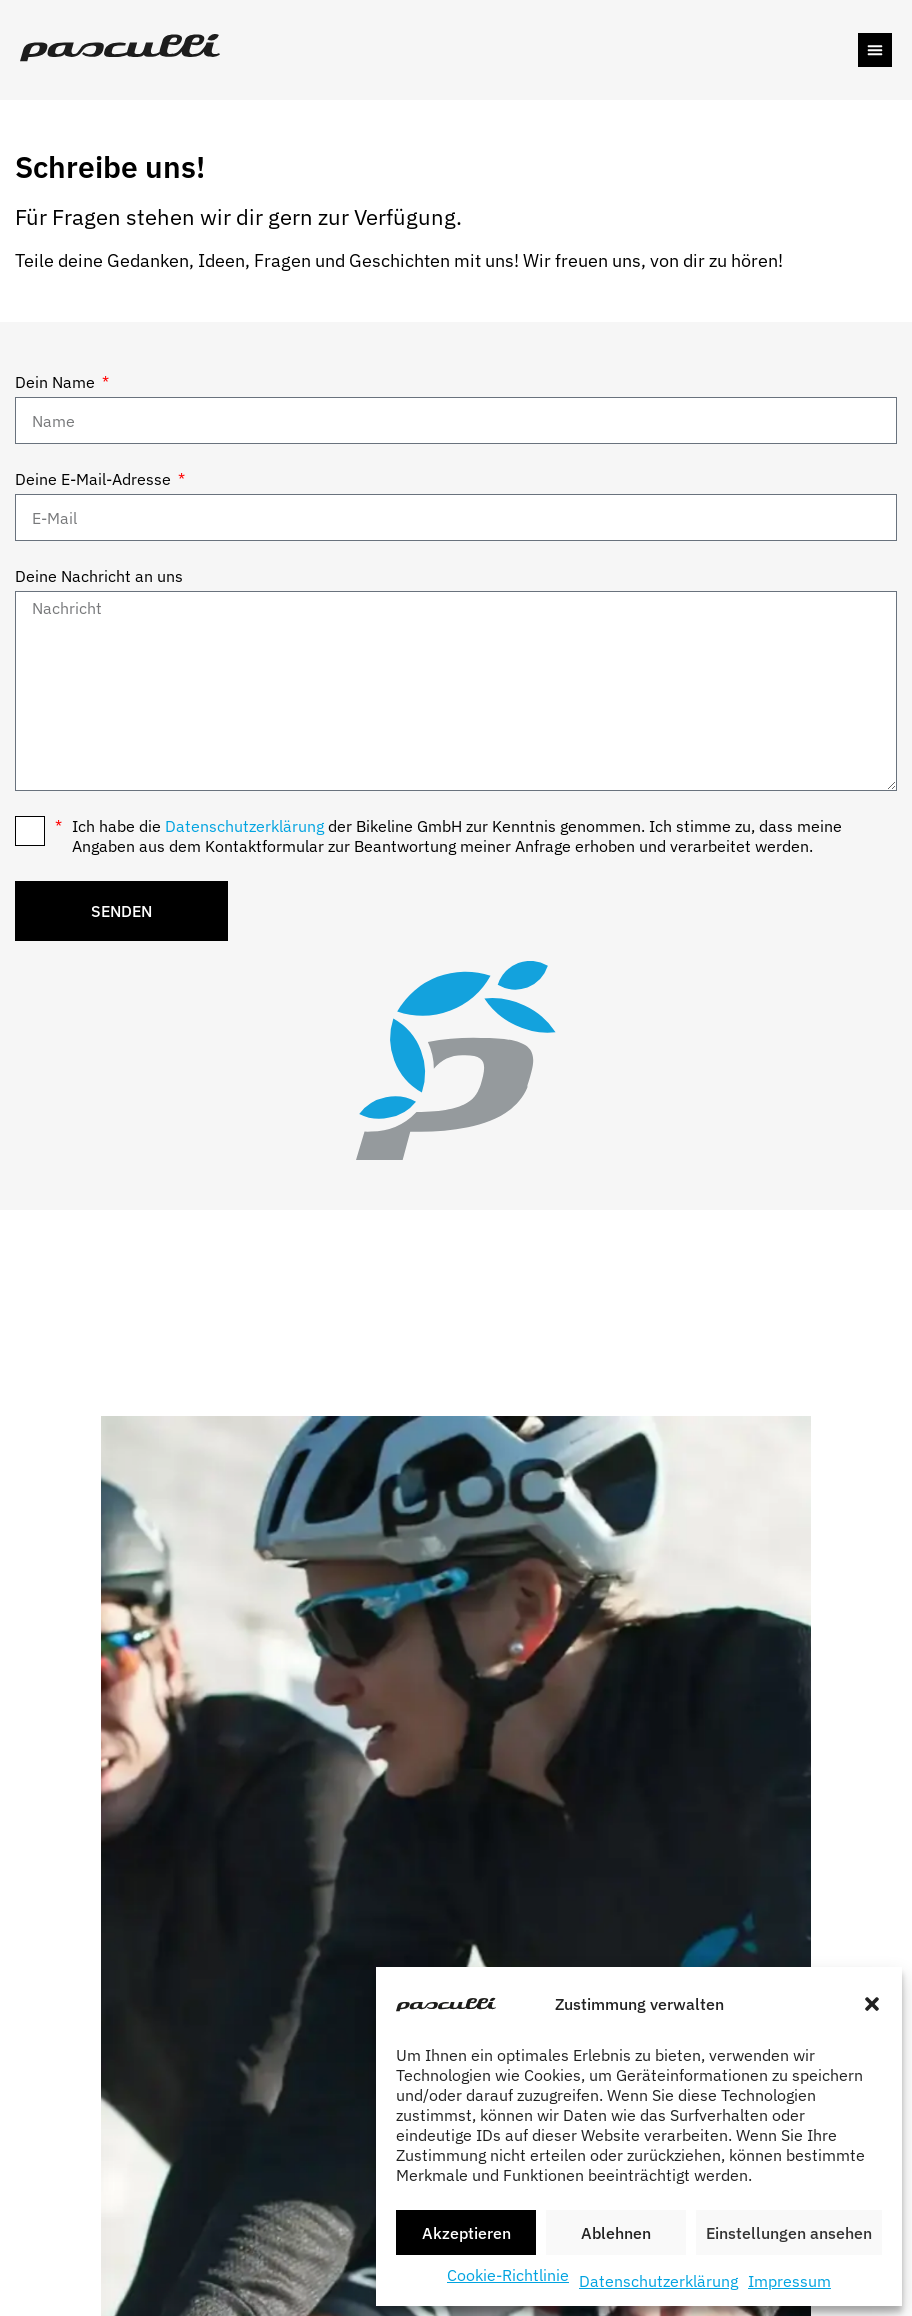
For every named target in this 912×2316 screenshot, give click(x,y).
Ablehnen (616, 2233)
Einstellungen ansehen (789, 2233)
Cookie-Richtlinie (508, 2275)
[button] (872, 2004)
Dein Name (57, 382)
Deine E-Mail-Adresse (95, 479)
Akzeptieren (466, 2233)
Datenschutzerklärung (658, 2281)
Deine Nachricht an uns (99, 576)
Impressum (789, 2281)
